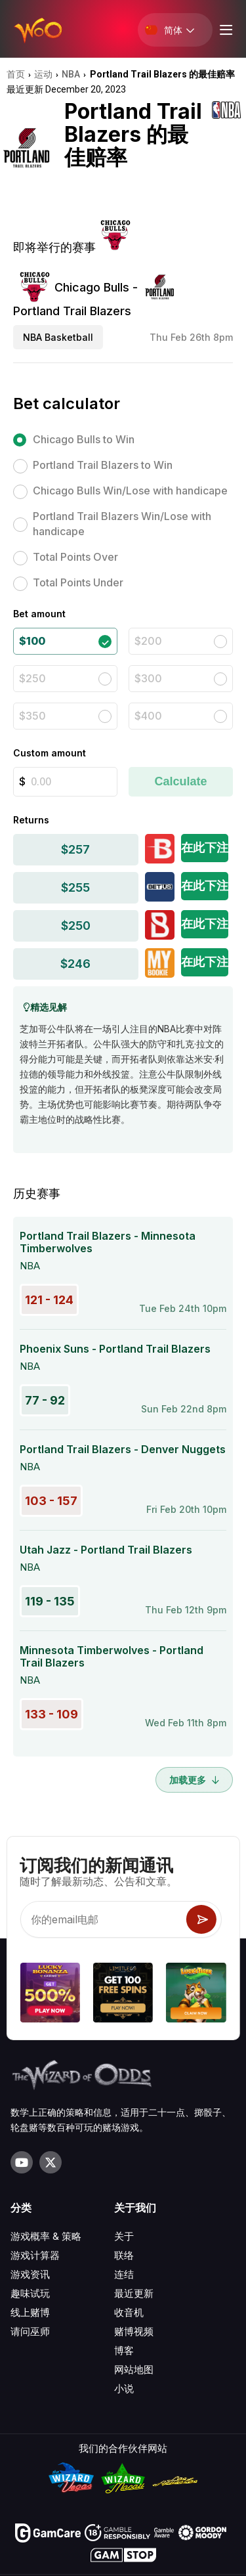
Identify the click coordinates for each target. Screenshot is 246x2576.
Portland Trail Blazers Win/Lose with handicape (122, 524)
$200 (148, 640)
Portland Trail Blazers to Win (103, 464)
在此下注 (204, 847)
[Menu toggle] (224, 30)
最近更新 (134, 2293)
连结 (124, 2274)
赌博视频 (134, 2331)
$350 (32, 715)
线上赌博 (30, 2312)
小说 (124, 2388)
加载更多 (194, 1779)
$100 (32, 640)
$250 (32, 678)
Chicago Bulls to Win (83, 439)
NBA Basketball (58, 337)
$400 (148, 715)
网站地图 (134, 2369)
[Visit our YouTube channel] (21, 2162)
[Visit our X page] (50, 2162)
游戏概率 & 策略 (45, 2236)
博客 (124, 2350)
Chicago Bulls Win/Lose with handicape (130, 490)
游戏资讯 (30, 2274)
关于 (124, 2236)
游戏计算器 (35, 2255)
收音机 (129, 2312)
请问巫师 (30, 2331)
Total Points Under (78, 582)
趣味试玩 (30, 2293)
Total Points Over (75, 556)
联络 (124, 2255)
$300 (148, 678)
